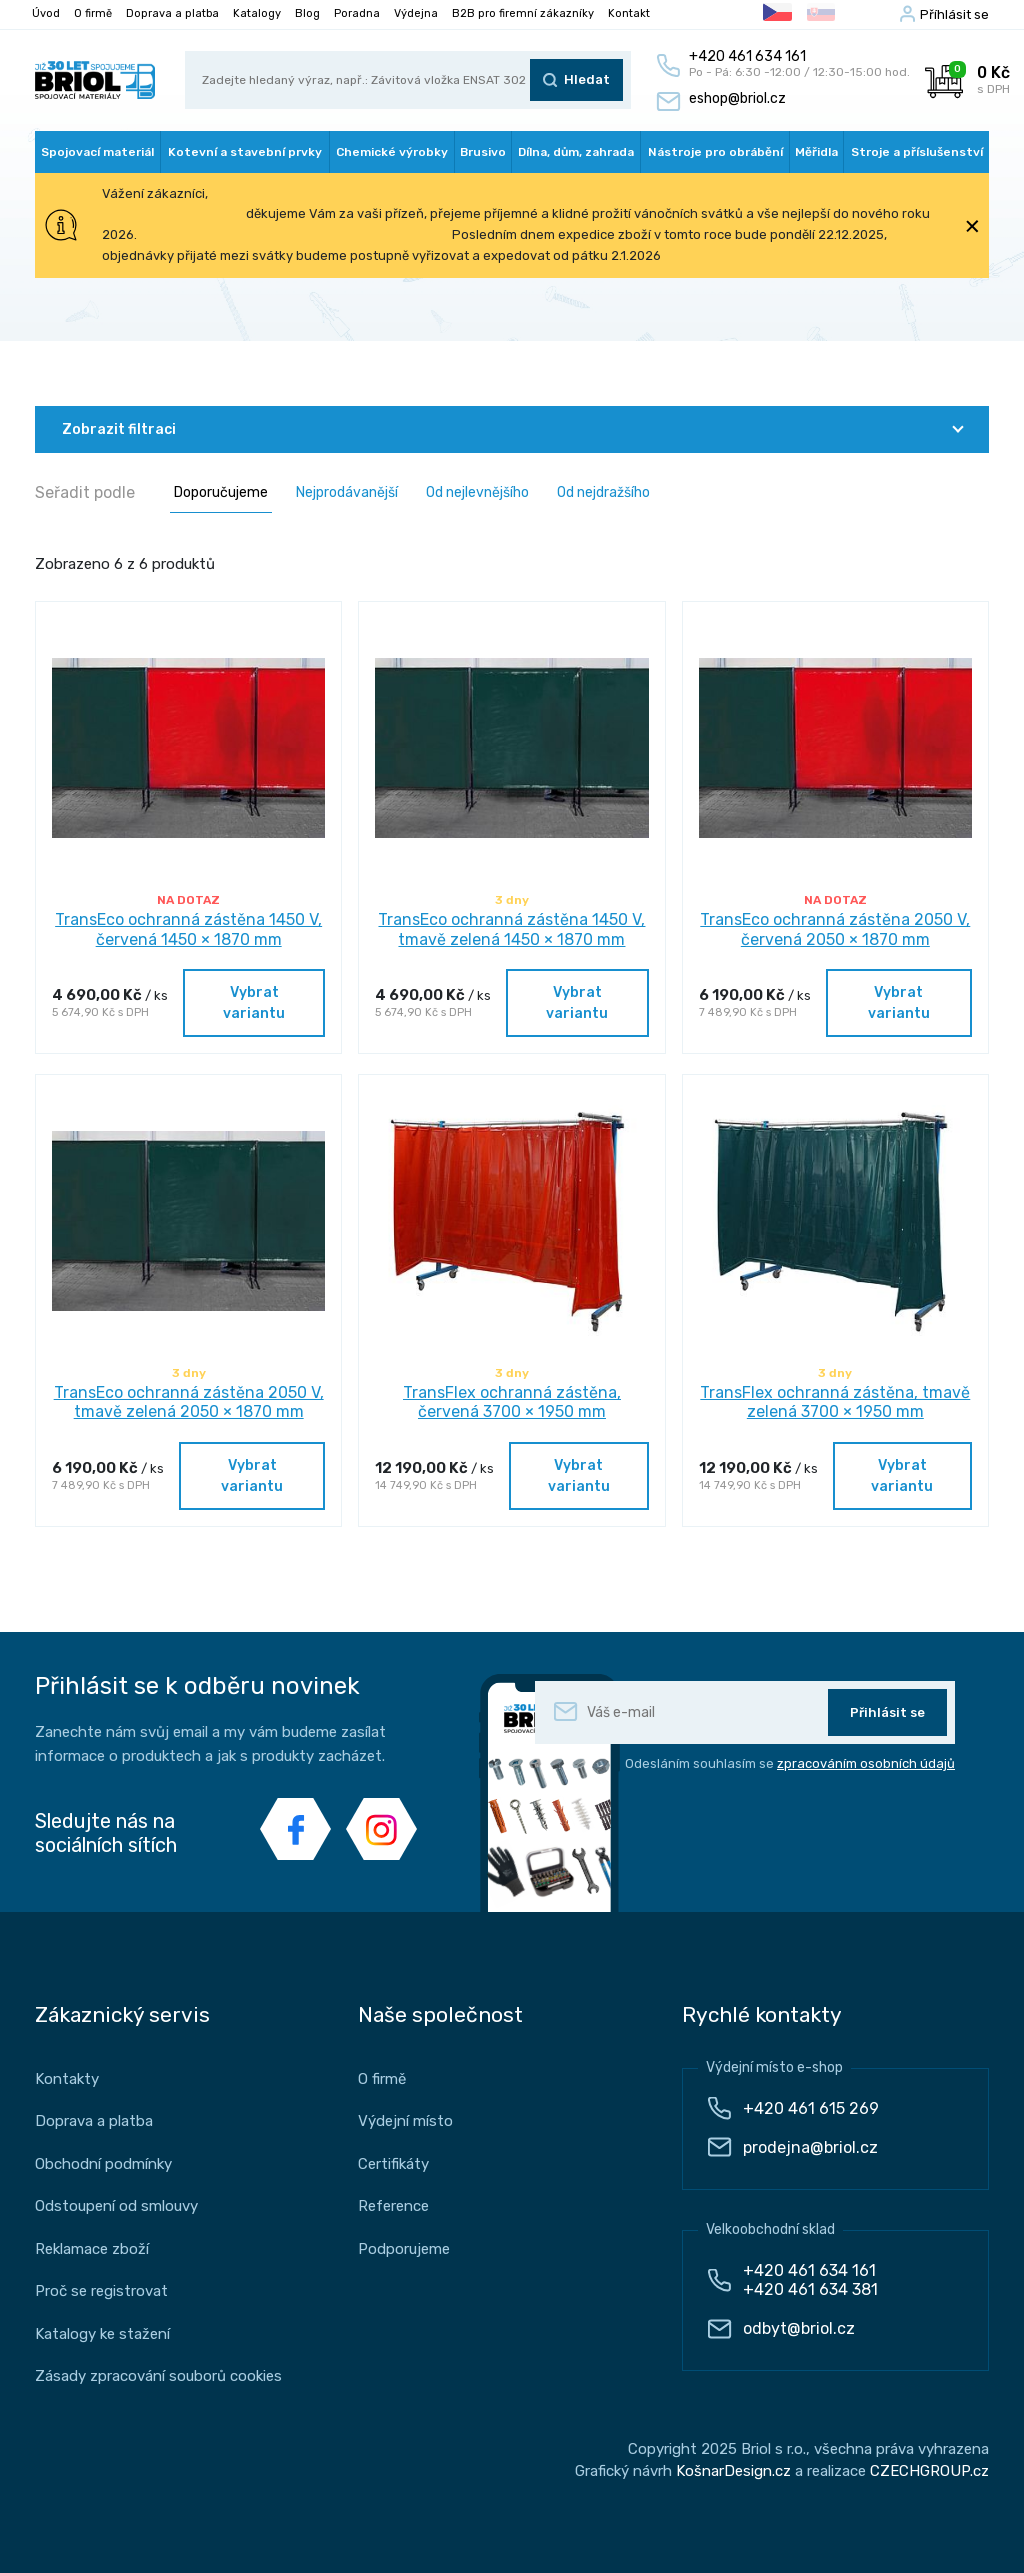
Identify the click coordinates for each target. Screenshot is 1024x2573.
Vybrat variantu (254, 1003)
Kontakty (67, 2079)
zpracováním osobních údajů (866, 1763)
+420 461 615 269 (811, 2108)
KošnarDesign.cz (733, 2471)
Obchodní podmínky (103, 2164)
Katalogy (257, 13)
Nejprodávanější (347, 492)
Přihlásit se (887, 1712)
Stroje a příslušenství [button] (917, 152)
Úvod (46, 13)
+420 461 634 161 (809, 2270)
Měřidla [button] (816, 152)
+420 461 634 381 (810, 2289)
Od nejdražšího (603, 492)
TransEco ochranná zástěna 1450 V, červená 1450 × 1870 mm (188, 929)
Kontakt (629, 13)
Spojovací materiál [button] (97, 152)
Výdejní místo (405, 2121)
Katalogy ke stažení (102, 2334)
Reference (393, 2206)
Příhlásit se (954, 14)
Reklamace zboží (92, 2249)
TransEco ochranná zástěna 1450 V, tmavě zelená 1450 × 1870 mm (511, 929)
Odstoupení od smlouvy (116, 2206)
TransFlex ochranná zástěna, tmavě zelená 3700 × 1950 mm (835, 1402)
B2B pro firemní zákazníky (523, 13)
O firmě (93, 13)
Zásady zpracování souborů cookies (158, 2376)
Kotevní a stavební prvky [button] (245, 152)
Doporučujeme (221, 492)
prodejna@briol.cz (810, 2147)
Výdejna (416, 13)
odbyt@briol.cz (799, 2328)
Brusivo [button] (483, 152)
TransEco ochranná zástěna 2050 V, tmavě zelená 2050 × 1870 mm (189, 1402)
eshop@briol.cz (737, 98)
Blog (307, 13)
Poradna (357, 13)
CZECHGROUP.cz (929, 2471)
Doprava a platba (172, 13)
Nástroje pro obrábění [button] (715, 152)
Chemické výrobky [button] (392, 152)
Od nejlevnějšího (477, 492)
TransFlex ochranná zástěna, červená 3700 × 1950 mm (512, 1402)
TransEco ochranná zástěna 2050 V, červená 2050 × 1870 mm (835, 929)
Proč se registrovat (101, 2291)
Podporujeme (404, 2249)
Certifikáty (393, 2164)
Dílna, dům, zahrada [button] (576, 152)
